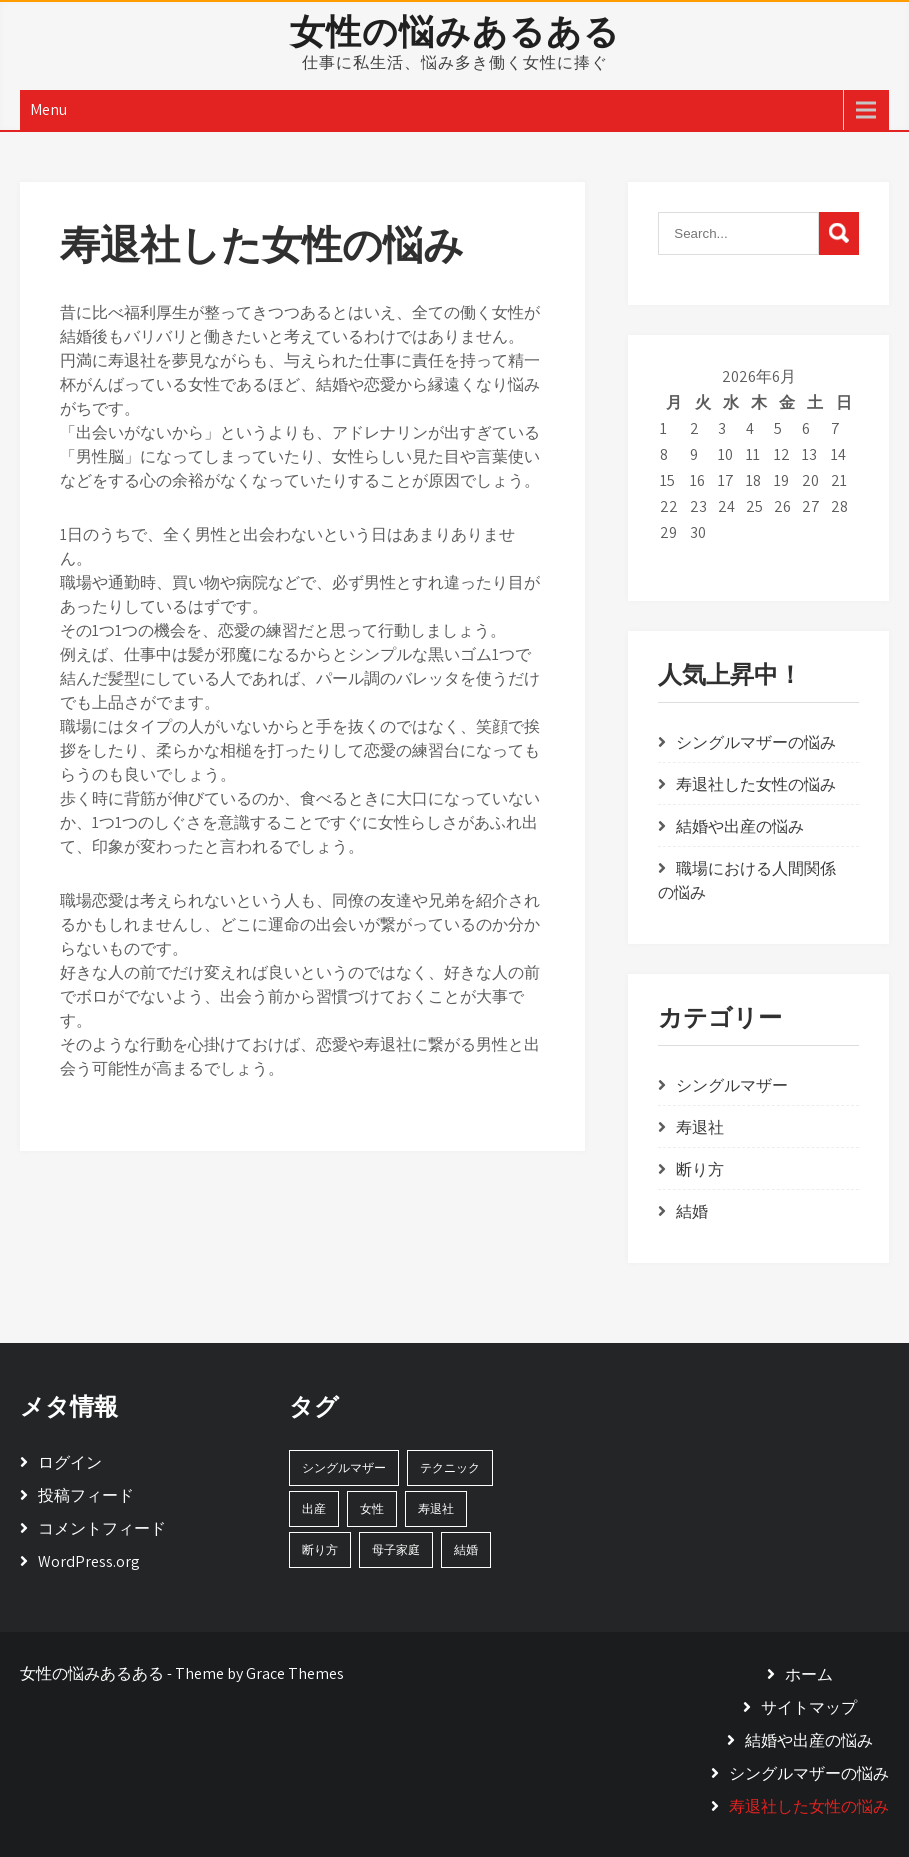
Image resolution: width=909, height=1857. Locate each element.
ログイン (70, 1462)
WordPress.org (89, 1561)
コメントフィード (102, 1528)
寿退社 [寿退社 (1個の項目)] (436, 1508)
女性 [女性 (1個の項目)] (372, 1508)
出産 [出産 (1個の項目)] (314, 1508)
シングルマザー (732, 1085)
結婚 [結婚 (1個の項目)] (466, 1549)
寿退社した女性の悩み (756, 784)
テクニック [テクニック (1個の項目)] (450, 1467)
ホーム (809, 1674)
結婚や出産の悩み (740, 826)
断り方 (700, 1169)
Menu (48, 109)
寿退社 (700, 1127)
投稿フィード (86, 1495)
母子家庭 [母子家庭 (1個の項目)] (396, 1549)
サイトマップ (809, 1707)
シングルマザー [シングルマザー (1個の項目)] (344, 1467)
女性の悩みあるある (455, 31)
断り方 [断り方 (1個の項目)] (320, 1549)
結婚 (692, 1211)
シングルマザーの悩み (756, 742)
